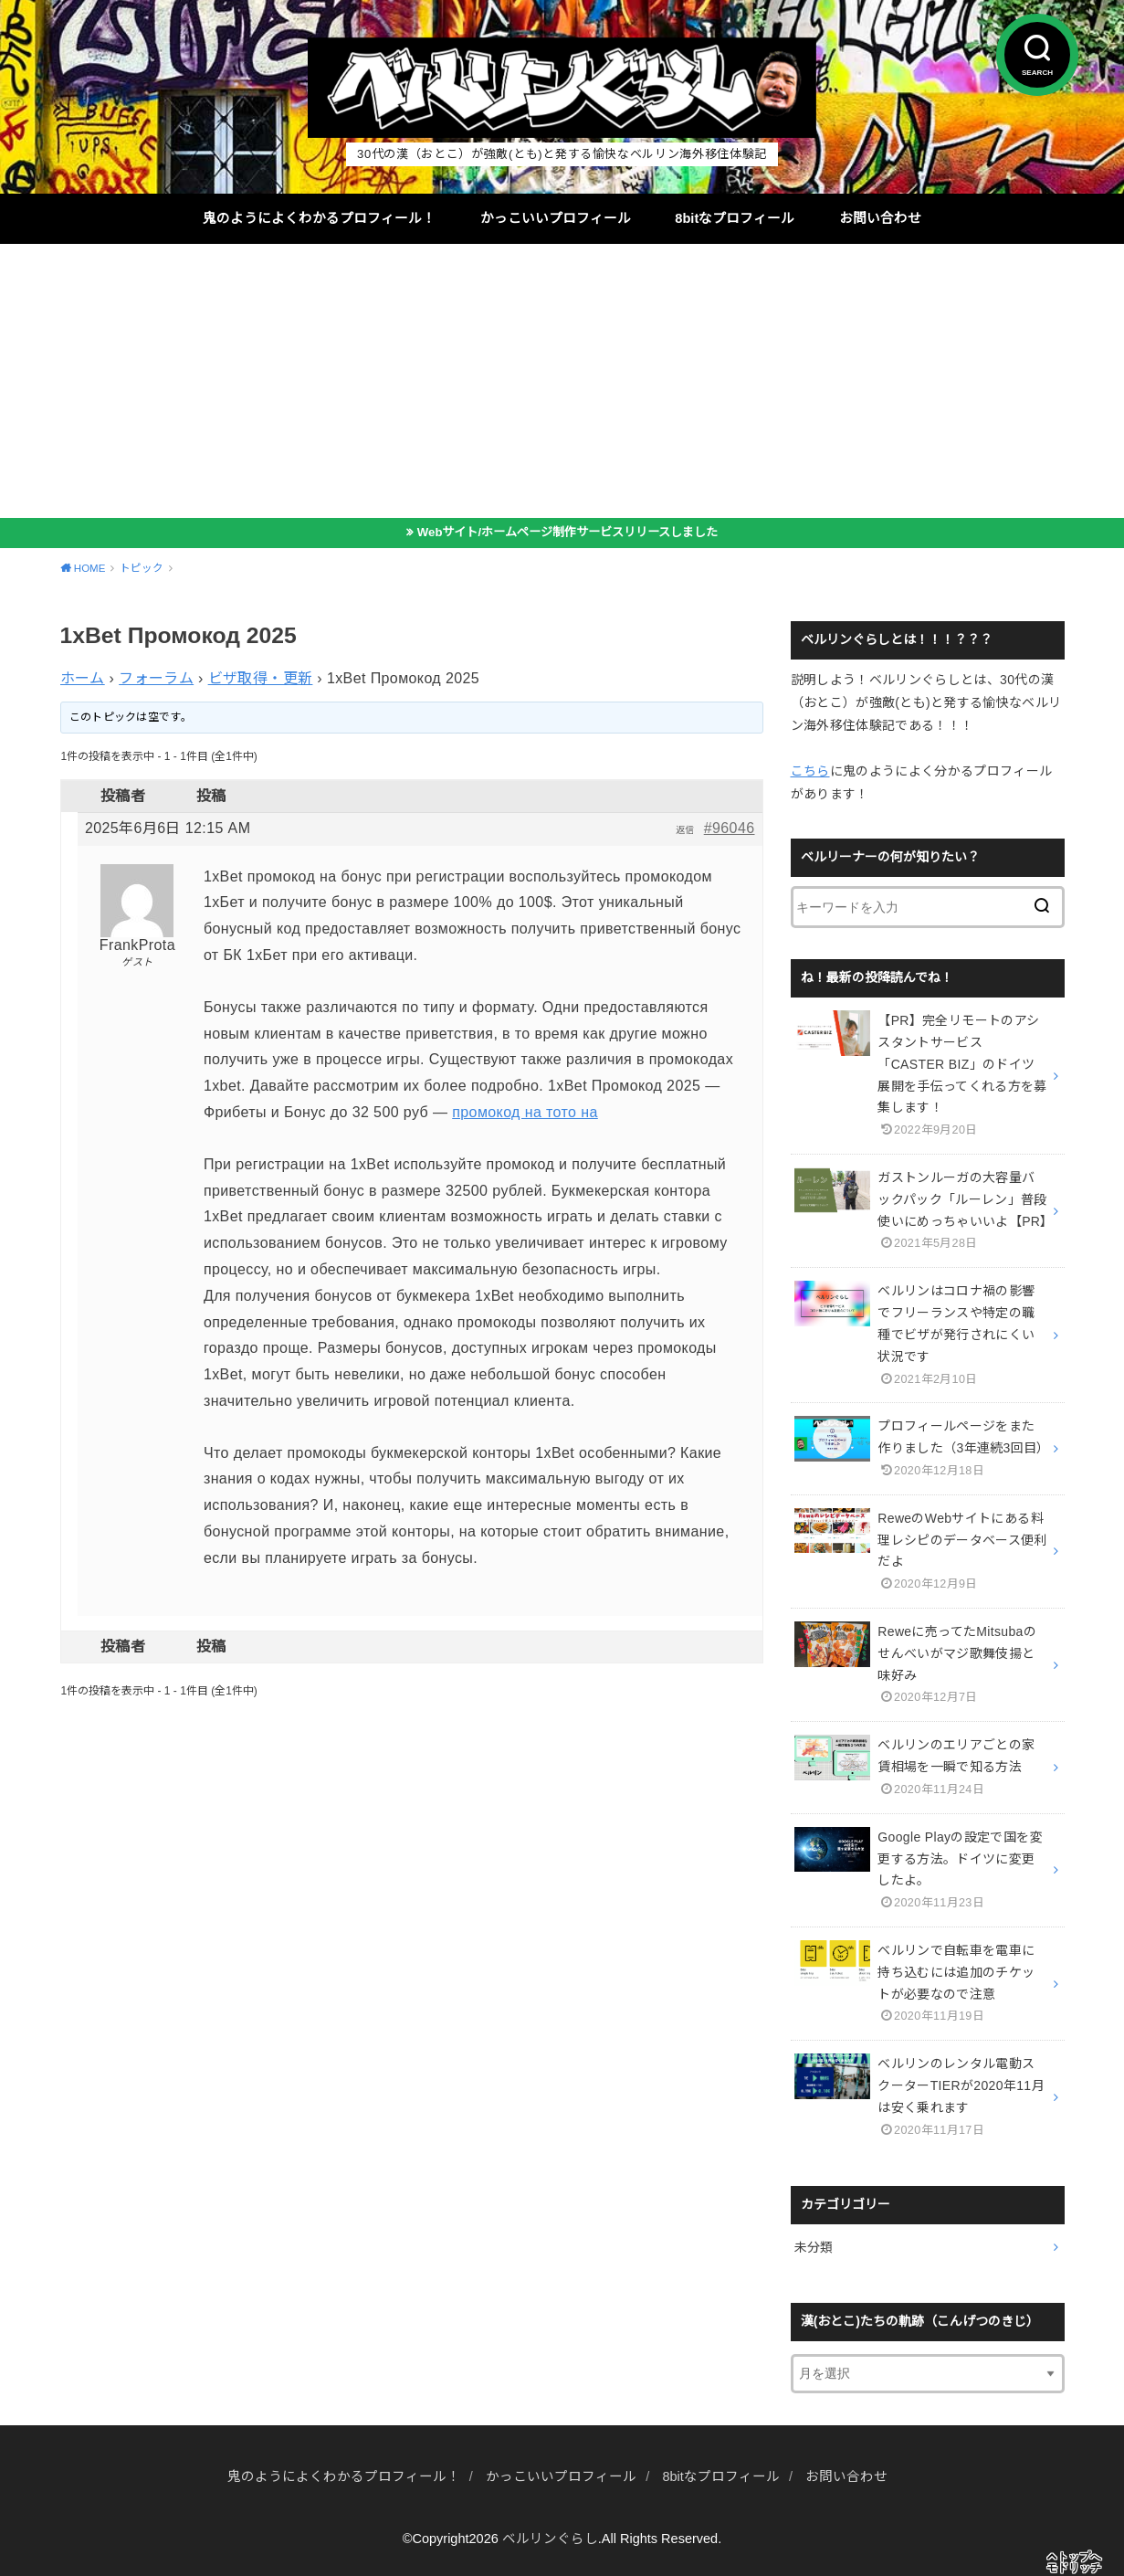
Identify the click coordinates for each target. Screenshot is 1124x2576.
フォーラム (156, 678)
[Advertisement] (562, 381)
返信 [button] (685, 830)
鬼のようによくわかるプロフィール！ (319, 218)
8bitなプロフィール (734, 218)
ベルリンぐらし (550, 2538)
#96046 (729, 828)
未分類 (814, 2247)
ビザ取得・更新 (260, 678)
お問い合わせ (880, 218)
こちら (810, 771)
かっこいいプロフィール (555, 218)
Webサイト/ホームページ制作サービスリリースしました (567, 532)
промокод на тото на (525, 1112)
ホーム (82, 678)
